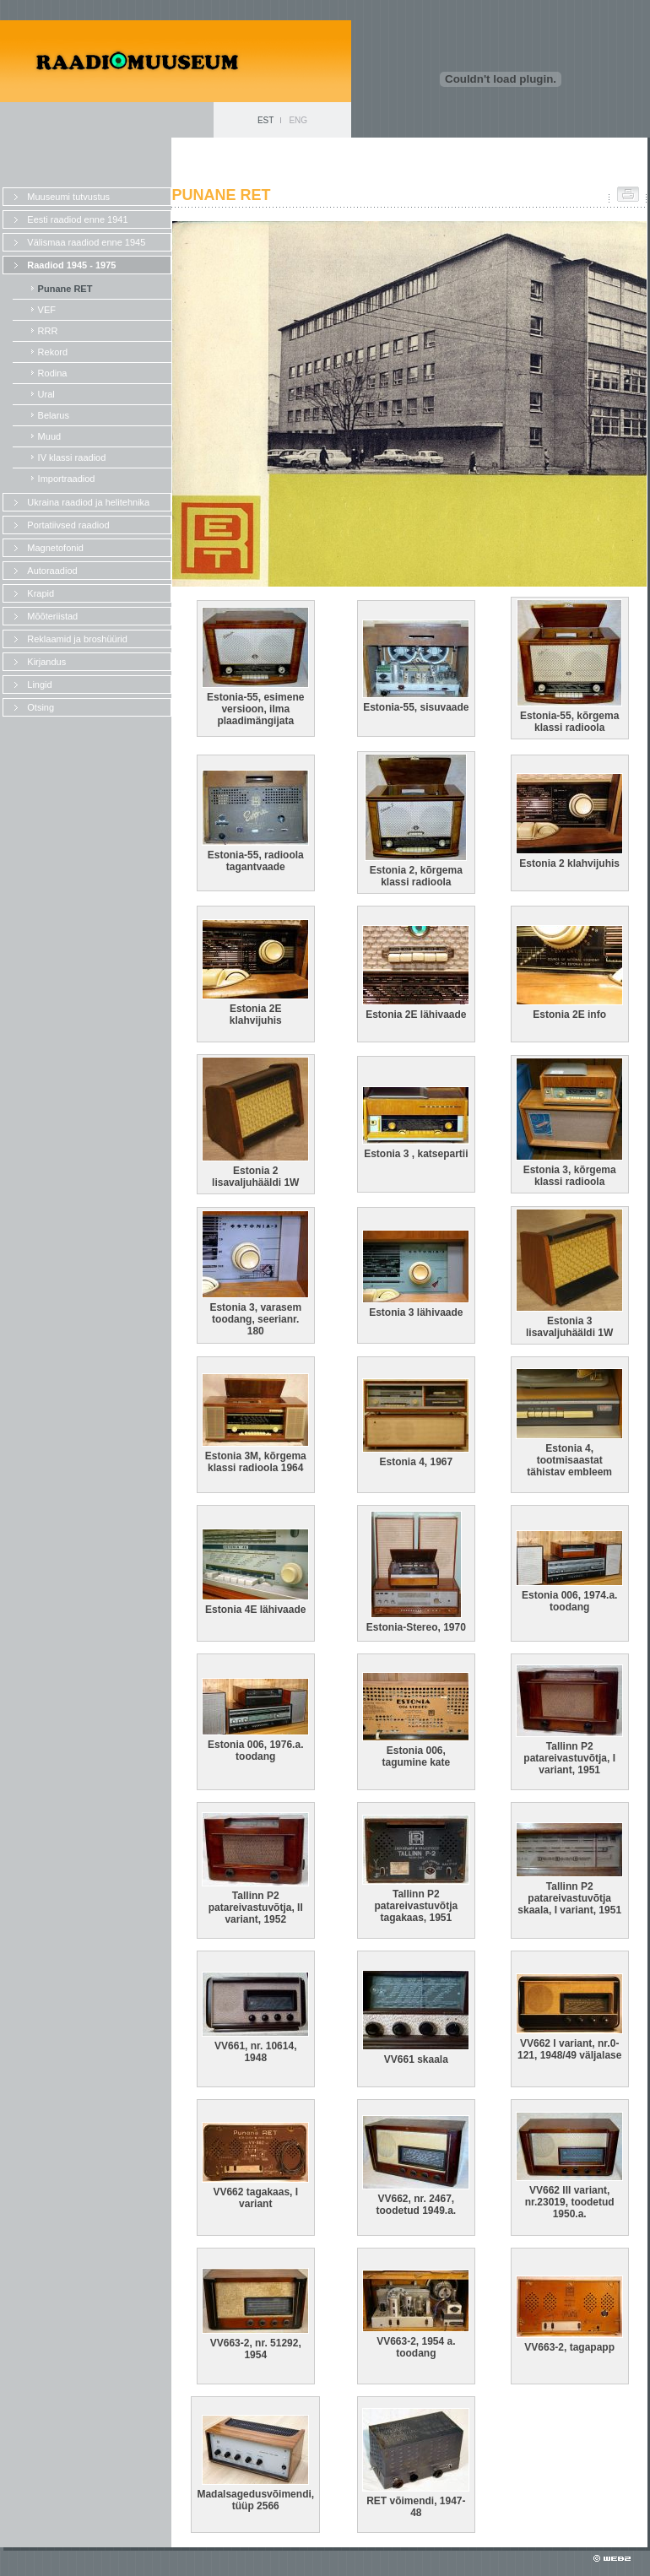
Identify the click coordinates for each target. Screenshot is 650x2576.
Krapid (40, 593)
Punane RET (65, 289)
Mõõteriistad (52, 616)
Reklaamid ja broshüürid (77, 639)
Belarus (53, 415)
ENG (298, 120)
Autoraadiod (52, 571)
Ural (46, 394)
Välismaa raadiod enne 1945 (86, 242)
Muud (50, 436)
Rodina (53, 373)
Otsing (40, 707)
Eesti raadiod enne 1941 (77, 219)
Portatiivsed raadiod (68, 525)
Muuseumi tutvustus (68, 197)
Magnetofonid (55, 548)
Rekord (53, 352)
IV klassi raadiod (72, 457)
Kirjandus (46, 662)
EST (265, 120)
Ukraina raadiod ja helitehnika (88, 502)
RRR (48, 331)
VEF (47, 310)
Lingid (39, 684)
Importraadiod (66, 479)
